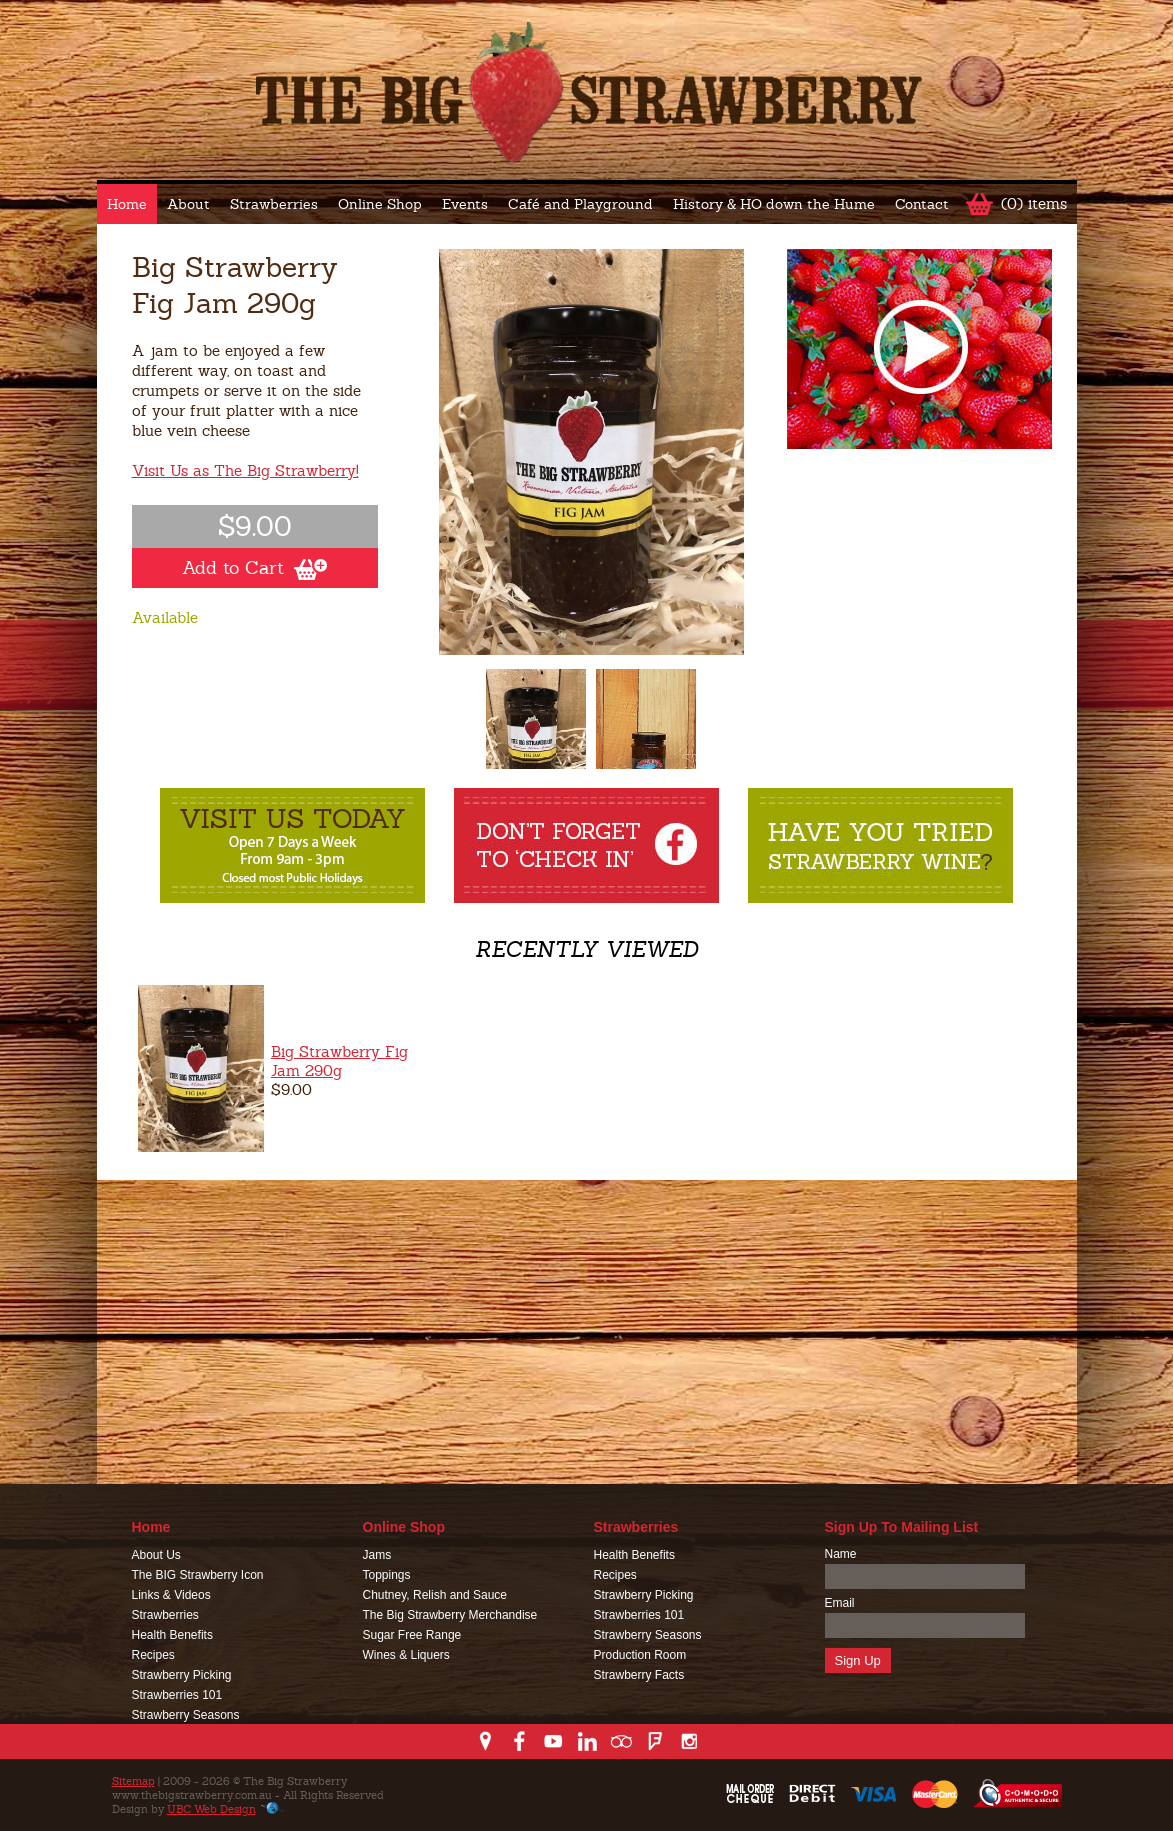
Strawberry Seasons (186, 1715)
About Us (156, 1555)
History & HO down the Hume (774, 204)
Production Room (640, 1655)
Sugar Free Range (412, 1635)
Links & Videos (171, 1595)
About (188, 204)
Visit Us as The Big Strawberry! (245, 470)
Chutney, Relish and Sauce (435, 1595)
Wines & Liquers (406, 1655)
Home (127, 204)
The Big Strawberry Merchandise (450, 1615)
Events (465, 204)
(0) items (1034, 203)
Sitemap (133, 1781)
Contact (922, 204)
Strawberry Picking (182, 1675)
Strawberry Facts (639, 1675)
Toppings (387, 1575)
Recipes (153, 1655)
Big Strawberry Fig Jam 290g (339, 1061)
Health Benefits (172, 1635)
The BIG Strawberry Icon (198, 1575)
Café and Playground (580, 204)
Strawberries (274, 204)
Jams (377, 1555)
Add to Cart (254, 568)
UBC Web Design (211, 1809)
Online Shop (380, 204)
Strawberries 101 (177, 1695)
